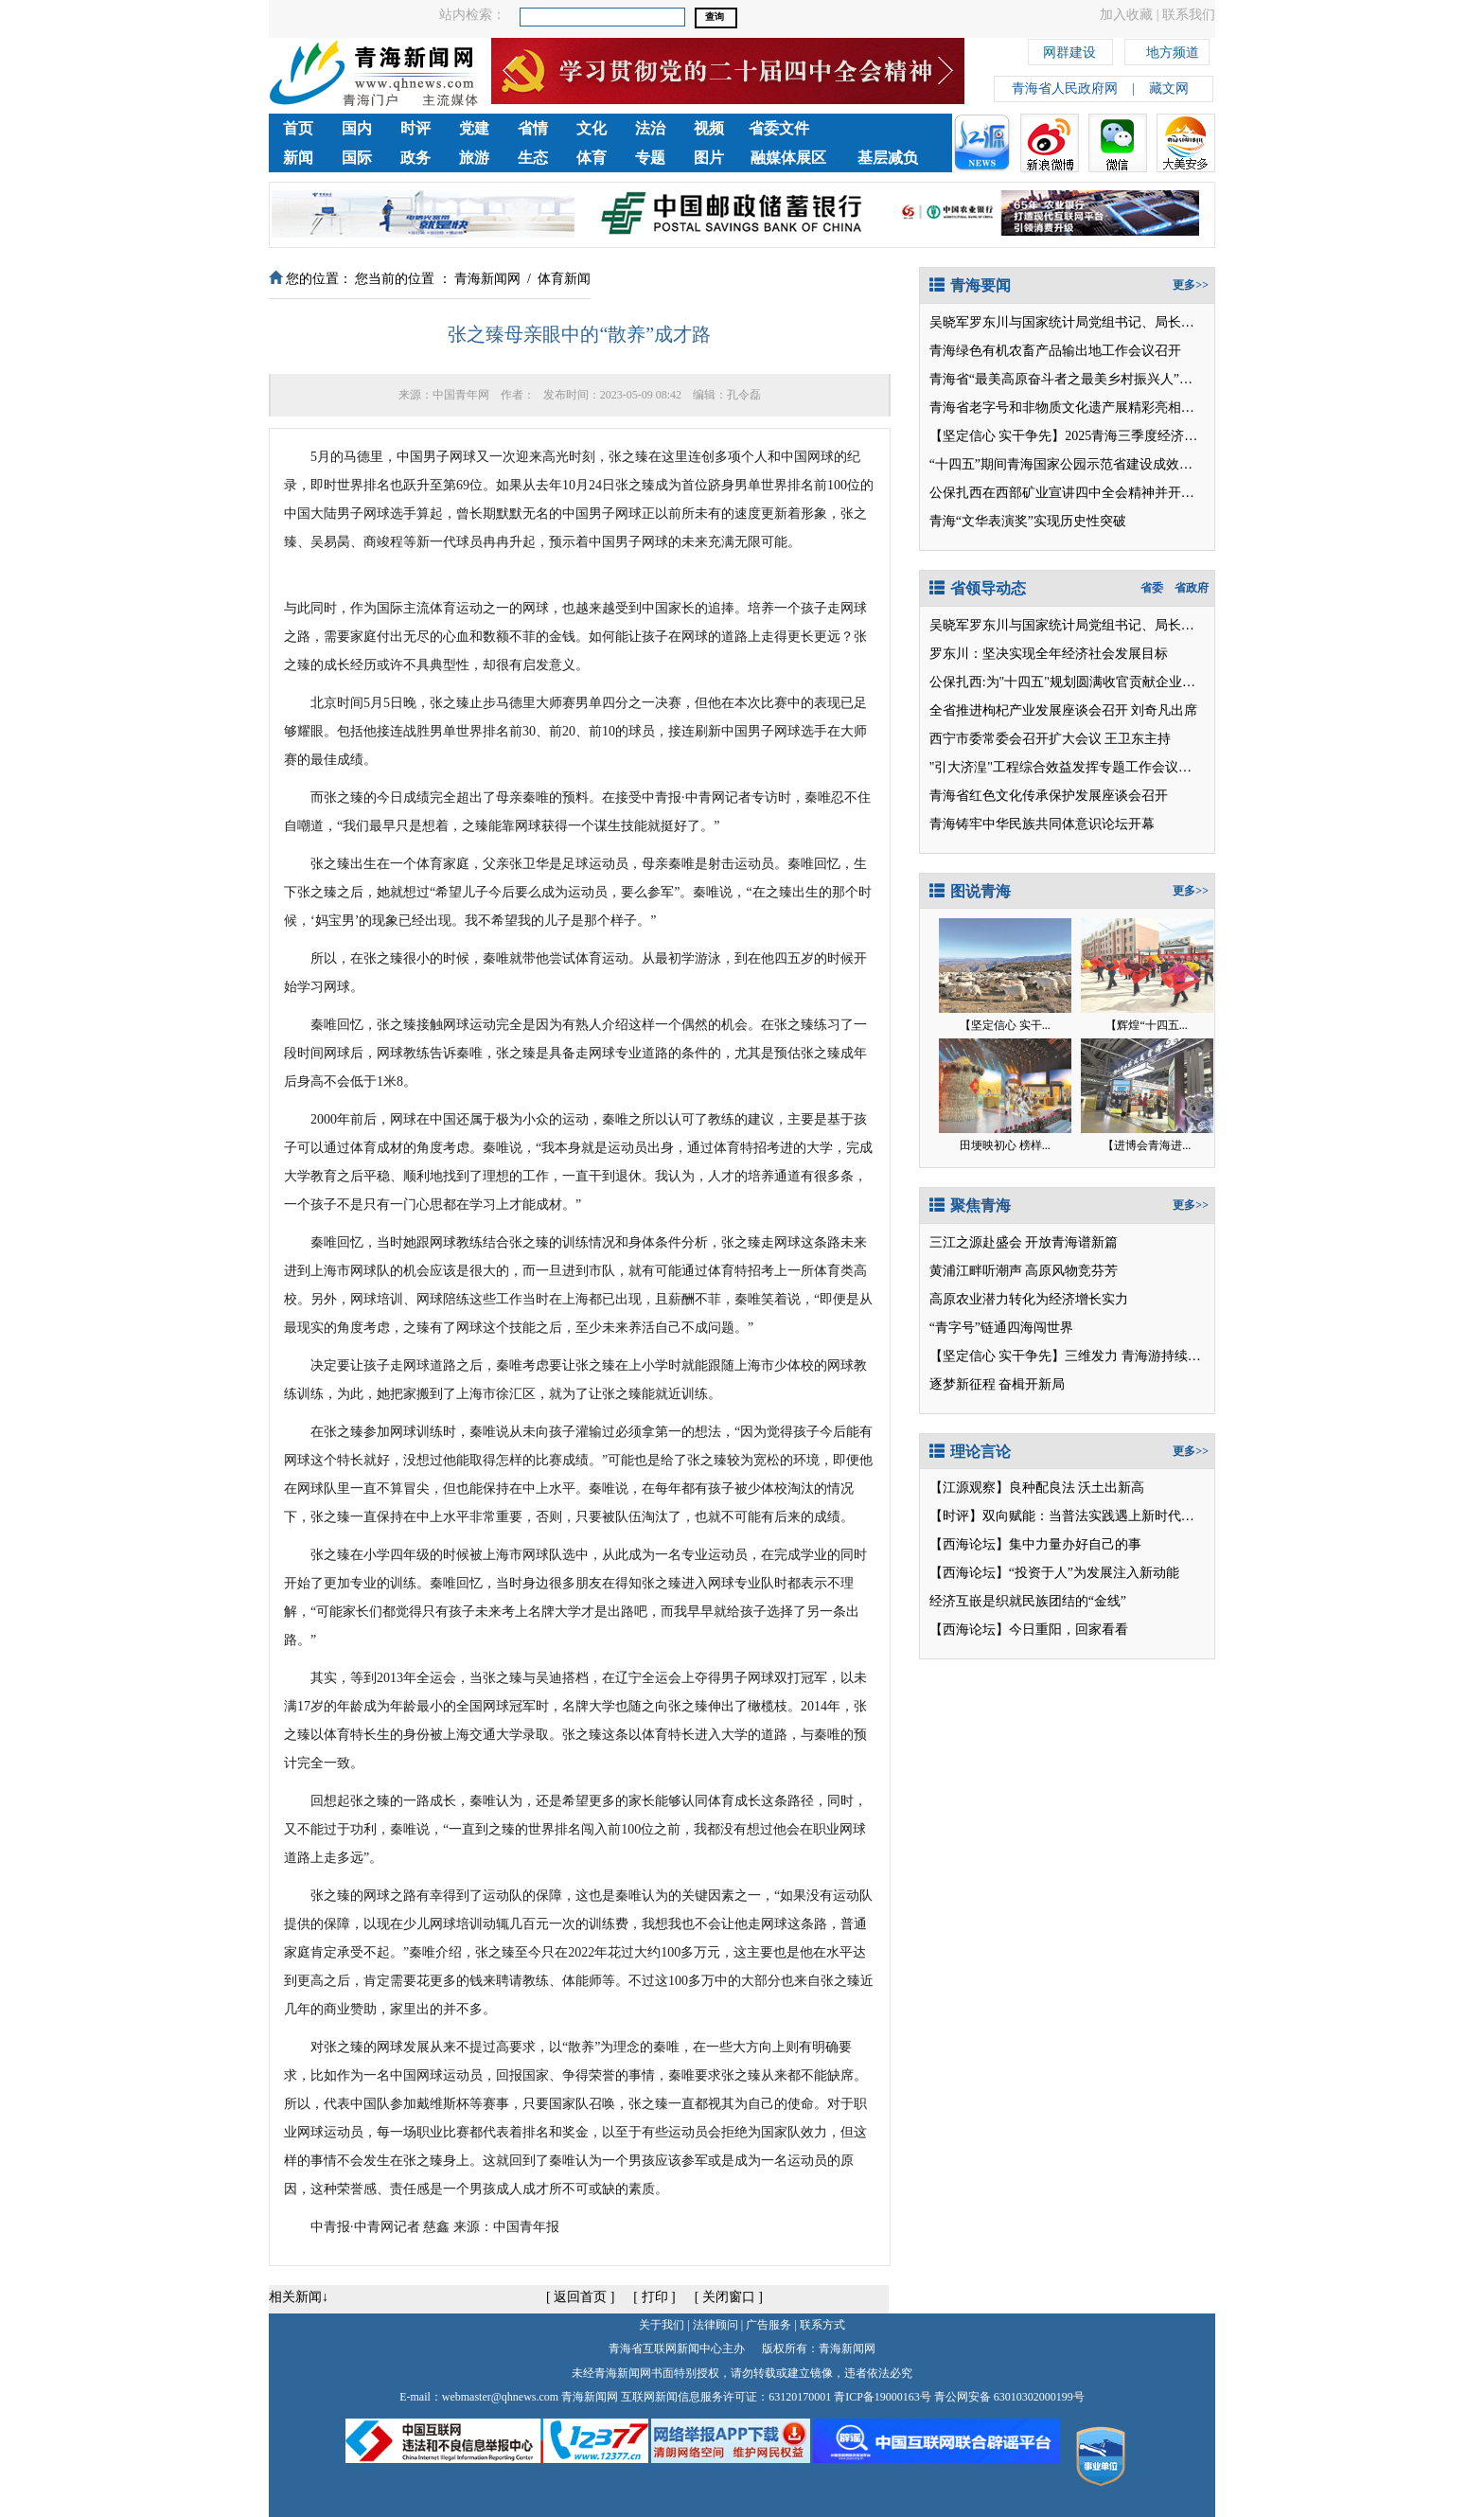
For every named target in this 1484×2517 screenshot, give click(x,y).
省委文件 (779, 128)
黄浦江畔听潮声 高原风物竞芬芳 (1024, 1271)
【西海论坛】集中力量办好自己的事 (1035, 1544)
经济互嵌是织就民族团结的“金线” (1027, 1601)
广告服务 (768, 2324)
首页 (298, 128)
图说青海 (970, 891)
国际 (357, 158)
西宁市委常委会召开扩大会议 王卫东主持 (1050, 739)
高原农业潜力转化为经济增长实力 (1028, 1299)
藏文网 (1169, 88)
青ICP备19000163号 (882, 2396)
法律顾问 (715, 2324)
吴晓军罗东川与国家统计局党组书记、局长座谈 (1068, 625)
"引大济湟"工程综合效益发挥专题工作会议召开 (1067, 767)
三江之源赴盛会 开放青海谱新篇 (1024, 1242)
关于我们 (661, 2324)
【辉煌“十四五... (1146, 1025)
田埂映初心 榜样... (1005, 1145)
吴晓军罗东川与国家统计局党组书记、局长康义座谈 (1081, 322)
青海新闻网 (487, 279)
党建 (474, 128)
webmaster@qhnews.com (500, 2396)
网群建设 (1069, 49)
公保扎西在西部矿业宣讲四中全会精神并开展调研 (1075, 493)
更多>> (1191, 285)
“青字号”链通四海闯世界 (1001, 1328)
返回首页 (580, 2297)
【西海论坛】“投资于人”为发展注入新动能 (1054, 1573)
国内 (357, 128)
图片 (709, 158)
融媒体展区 (788, 158)
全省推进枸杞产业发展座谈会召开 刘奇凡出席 (1063, 710)
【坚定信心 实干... (1005, 1025)
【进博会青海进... (1147, 1145)
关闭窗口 (728, 2297)
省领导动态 (977, 588)
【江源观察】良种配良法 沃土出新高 (1037, 1487)
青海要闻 (970, 285)
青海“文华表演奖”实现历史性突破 (1027, 521)
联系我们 (1188, 15)
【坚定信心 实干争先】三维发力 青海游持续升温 (1071, 1356)
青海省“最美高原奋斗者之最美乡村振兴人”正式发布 (1080, 379)
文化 (591, 128)
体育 (591, 158)
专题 (650, 158)
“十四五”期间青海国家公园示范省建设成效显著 (1067, 464)
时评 (415, 128)
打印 (655, 2297)
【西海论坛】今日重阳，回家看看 (1028, 1629)
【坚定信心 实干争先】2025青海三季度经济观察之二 (1083, 436)
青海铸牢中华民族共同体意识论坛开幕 (1042, 824)
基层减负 (887, 158)
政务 (415, 158)
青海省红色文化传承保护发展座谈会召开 (1048, 796)
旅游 (474, 158)
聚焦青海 (970, 1205)
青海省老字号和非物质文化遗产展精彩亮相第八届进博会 (1095, 407)
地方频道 (1172, 49)
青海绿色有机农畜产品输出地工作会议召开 (1055, 351)
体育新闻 (564, 279)
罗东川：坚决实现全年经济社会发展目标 (1048, 654)
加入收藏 (1126, 15)
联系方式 (822, 2324)
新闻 (298, 158)
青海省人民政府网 (1065, 88)
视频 (709, 128)
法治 (650, 128)
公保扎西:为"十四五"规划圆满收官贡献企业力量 (1069, 682)
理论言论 (970, 1452)
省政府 (1192, 587)
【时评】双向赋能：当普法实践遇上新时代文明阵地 (1081, 1516)
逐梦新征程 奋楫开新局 (997, 1384)
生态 (533, 158)
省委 (1151, 587)
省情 (533, 128)
